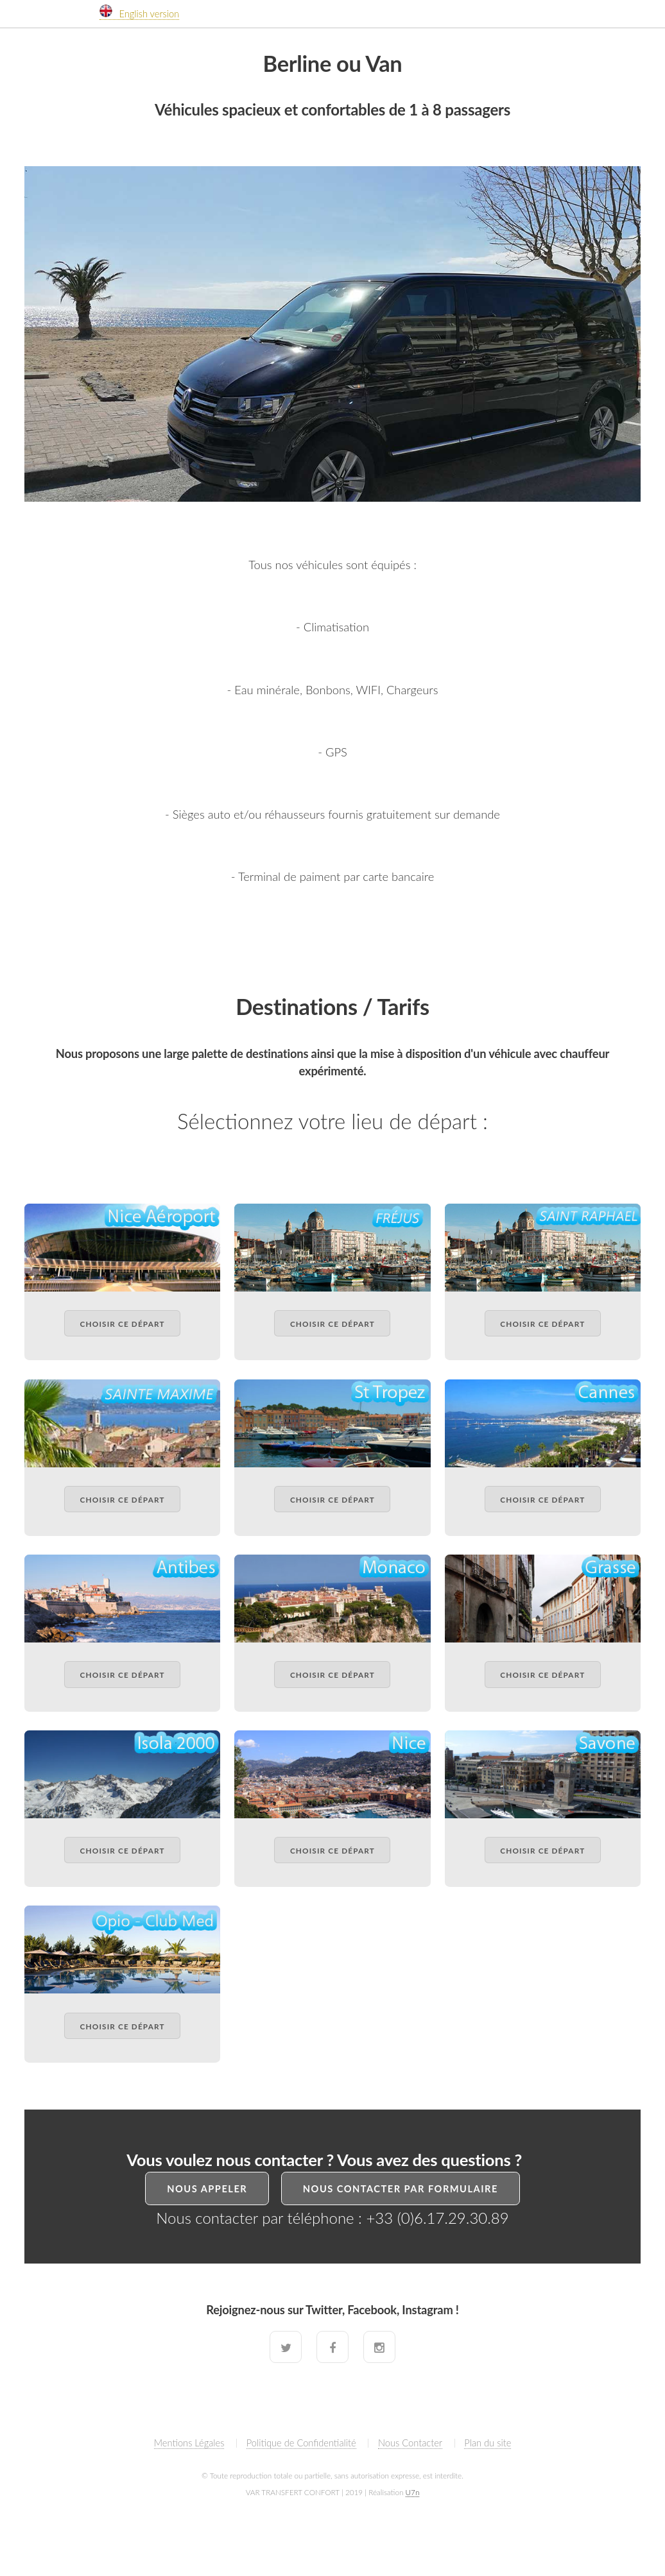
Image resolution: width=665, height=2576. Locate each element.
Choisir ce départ (122, 1323)
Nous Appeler (207, 2188)
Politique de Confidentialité (301, 2442)
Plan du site (487, 2442)
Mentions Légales (189, 2442)
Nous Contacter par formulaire (400, 2188)
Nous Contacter (410, 2442)
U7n (413, 2491)
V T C (54, 6)
